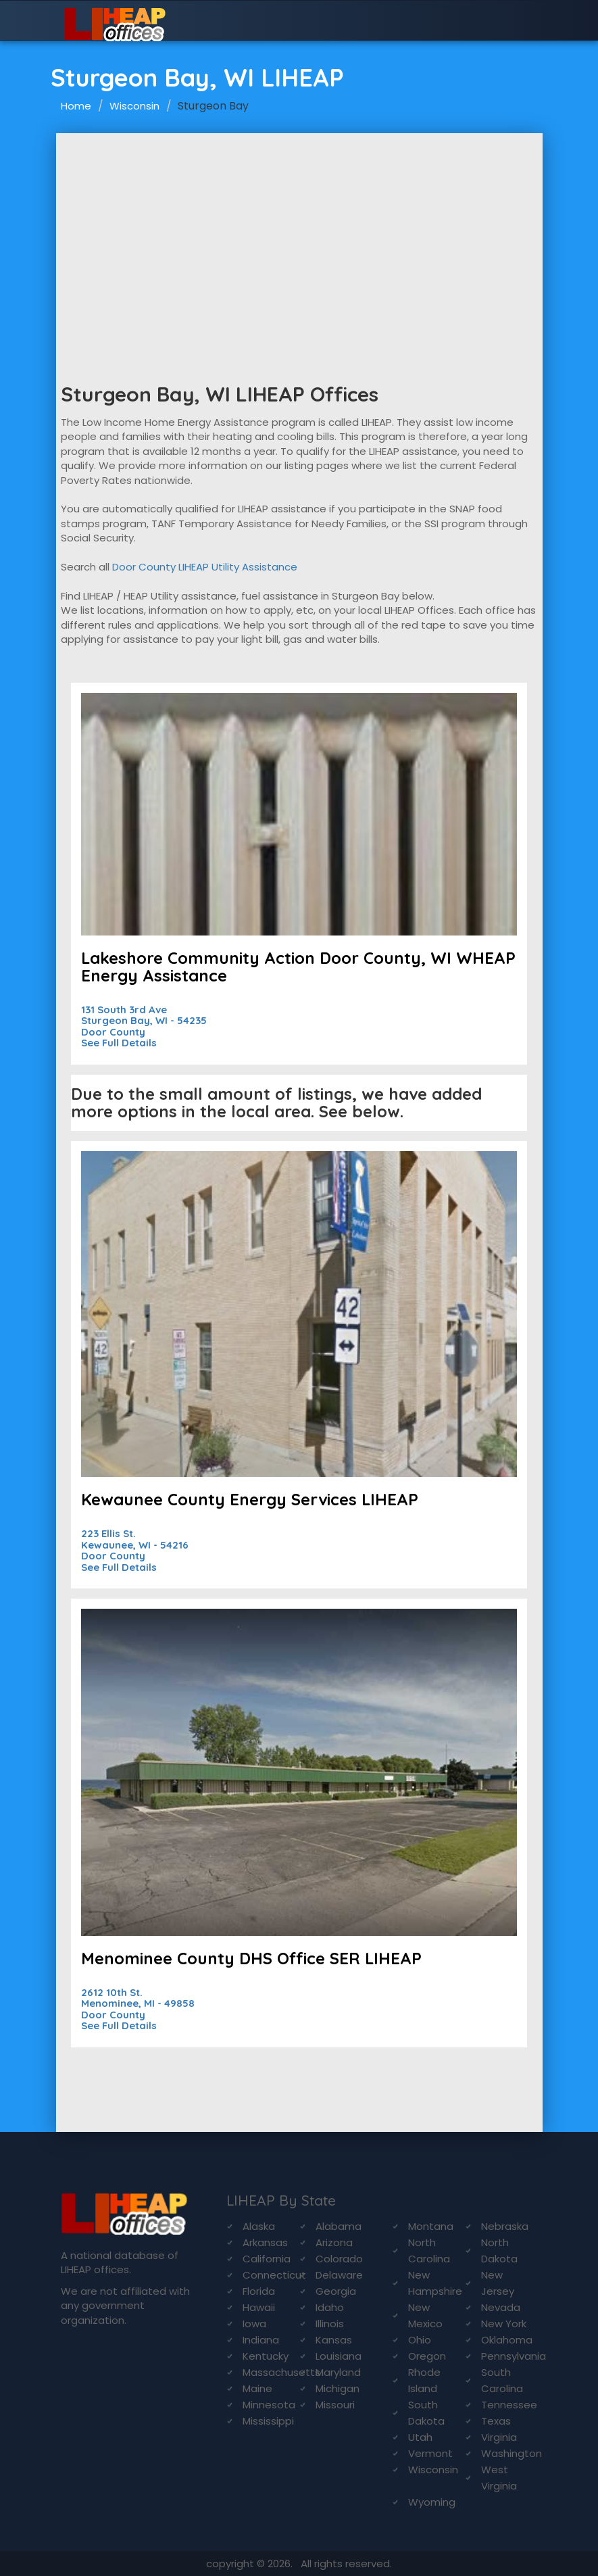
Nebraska (504, 2226)
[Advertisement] (299, 234)
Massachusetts (281, 2372)
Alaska (259, 2226)
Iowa (254, 2323)
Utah (420, 2437)
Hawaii (259, 2307)
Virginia (499, 2437)
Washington (511, 2453)
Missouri (335, 2405)
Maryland (338, 2372)
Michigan (337, 2388)
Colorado (339, 2259)
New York (503, 2323)
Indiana (261, 2340)
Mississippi (268, 2421)
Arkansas (265, 2242)
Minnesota (269, 2405)
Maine (257, 2388)
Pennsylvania (513, 2356)
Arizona (334, 2242)
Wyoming (431, 2502)
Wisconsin (134, 106)
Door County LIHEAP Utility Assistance (204, 567)
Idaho (330, 2307)
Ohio (419, 2340)
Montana (430, 2226)
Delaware (339, 2275)
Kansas (334, 2340)
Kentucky (266, 2356)
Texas (496, 2421)
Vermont (430, 2453)
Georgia (336, 2291)
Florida (259, 2291)
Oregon (427, 2356)
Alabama (339, 2226)
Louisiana (339, 2356)
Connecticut (274, 2275)
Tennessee (509, 2405)
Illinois (330, 2323)
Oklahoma (506, 2340)
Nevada (500, 2307)
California (267, 2259)
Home (76, 106)
